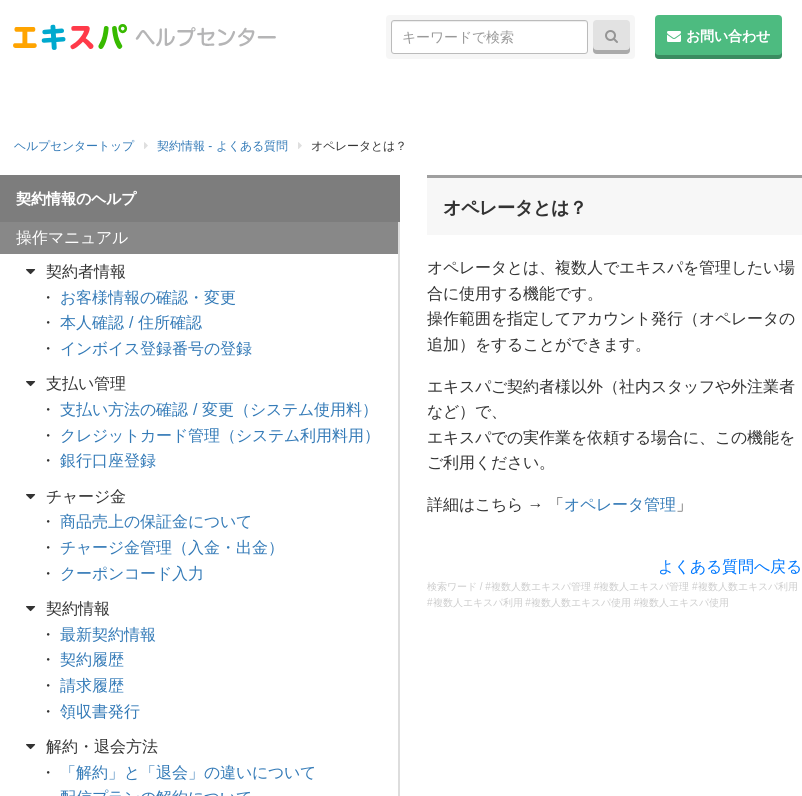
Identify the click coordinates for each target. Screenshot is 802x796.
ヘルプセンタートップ (74, 146)
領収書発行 (100, 711)
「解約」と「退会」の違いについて (188, 772)
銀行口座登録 (108, 460)
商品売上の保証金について (156, 521)
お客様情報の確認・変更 (148, 297)
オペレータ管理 (620, 504)
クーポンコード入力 (132, 573)
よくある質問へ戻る (730, 566)
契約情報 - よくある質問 (222, 146)
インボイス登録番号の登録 (156, 348)
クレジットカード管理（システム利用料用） (220, 435)
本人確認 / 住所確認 (130, 322)
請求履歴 (92, 685)
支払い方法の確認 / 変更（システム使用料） (218, 409)
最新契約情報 (108, 634)
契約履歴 (92, 659)
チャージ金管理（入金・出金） (172, 547)
